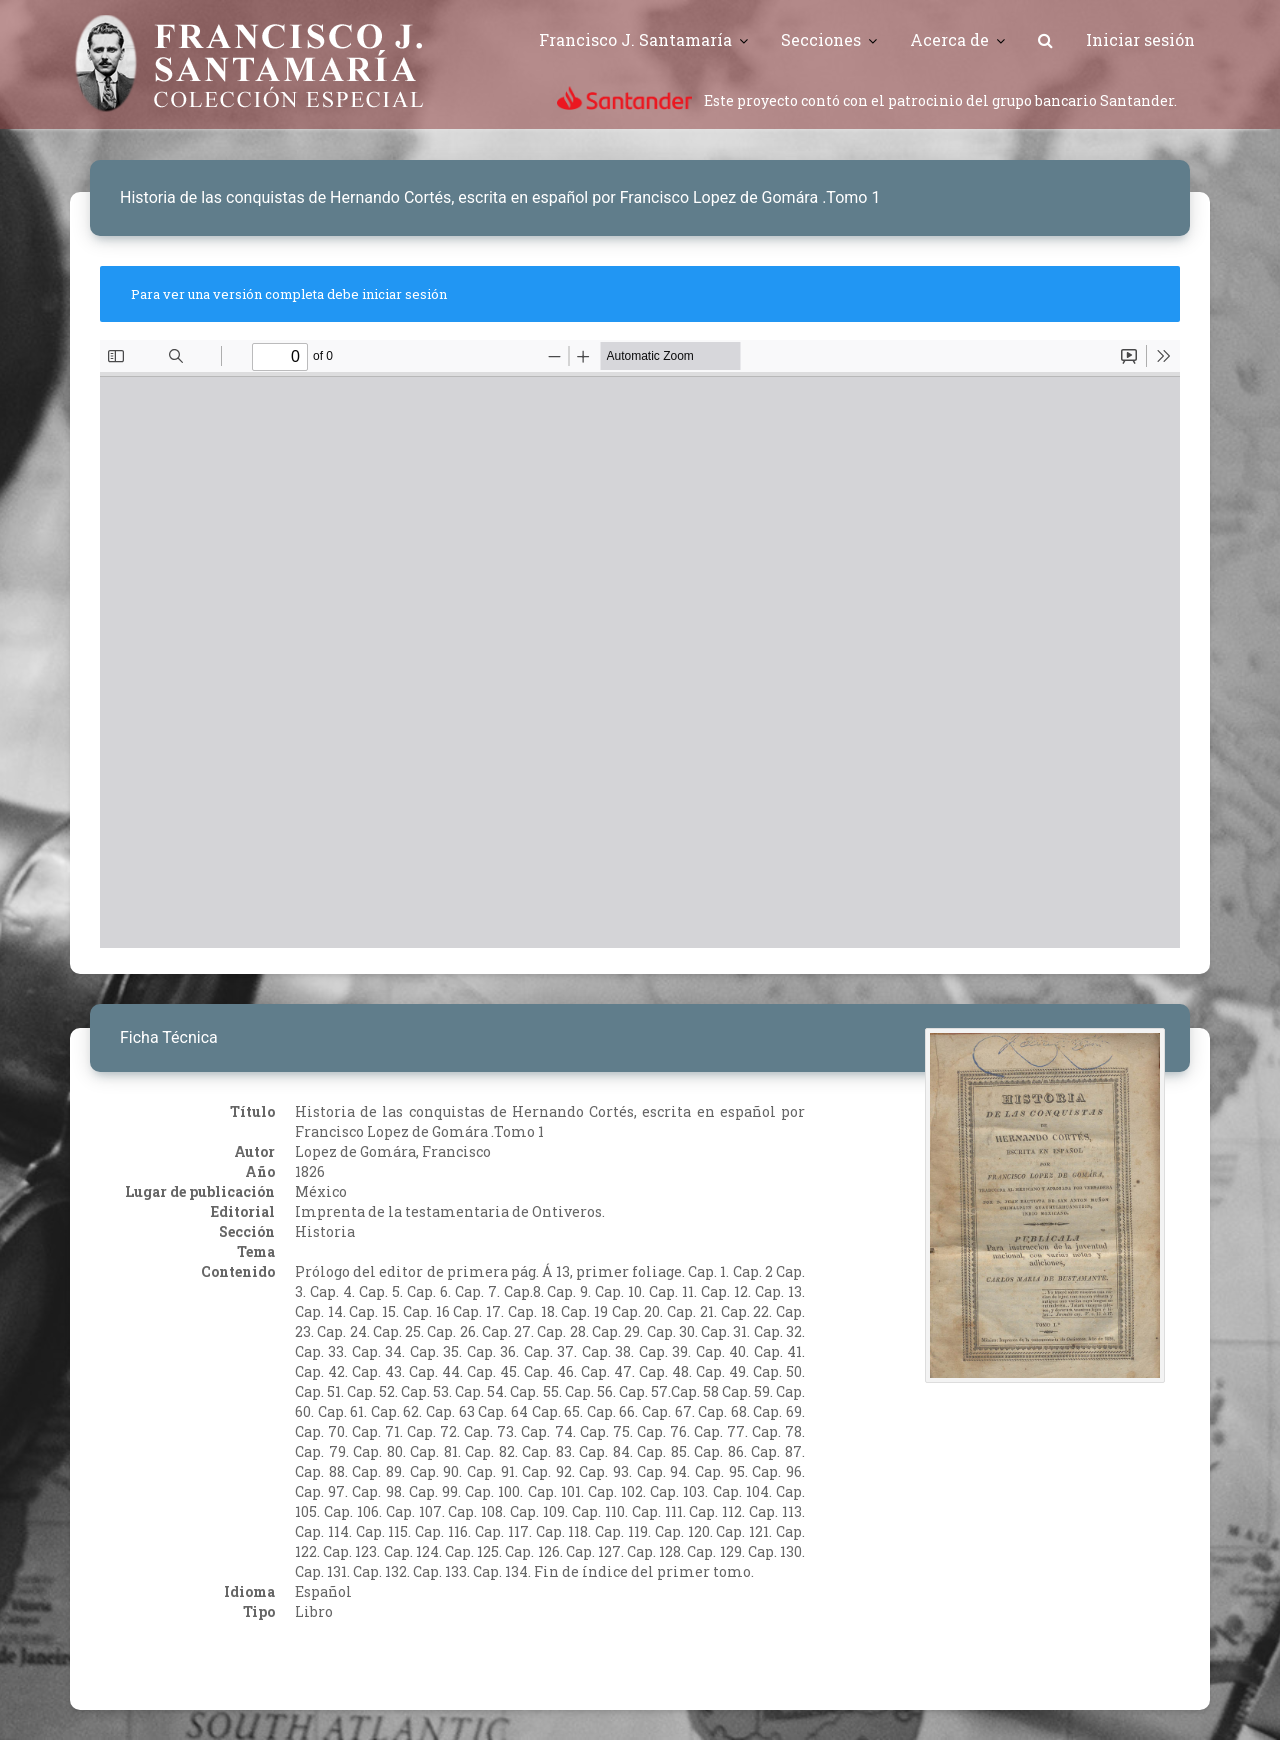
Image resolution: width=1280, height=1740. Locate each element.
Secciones (821, 39)
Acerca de (949, 39)
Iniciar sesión (1140, 39)
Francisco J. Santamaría (635, 39)
